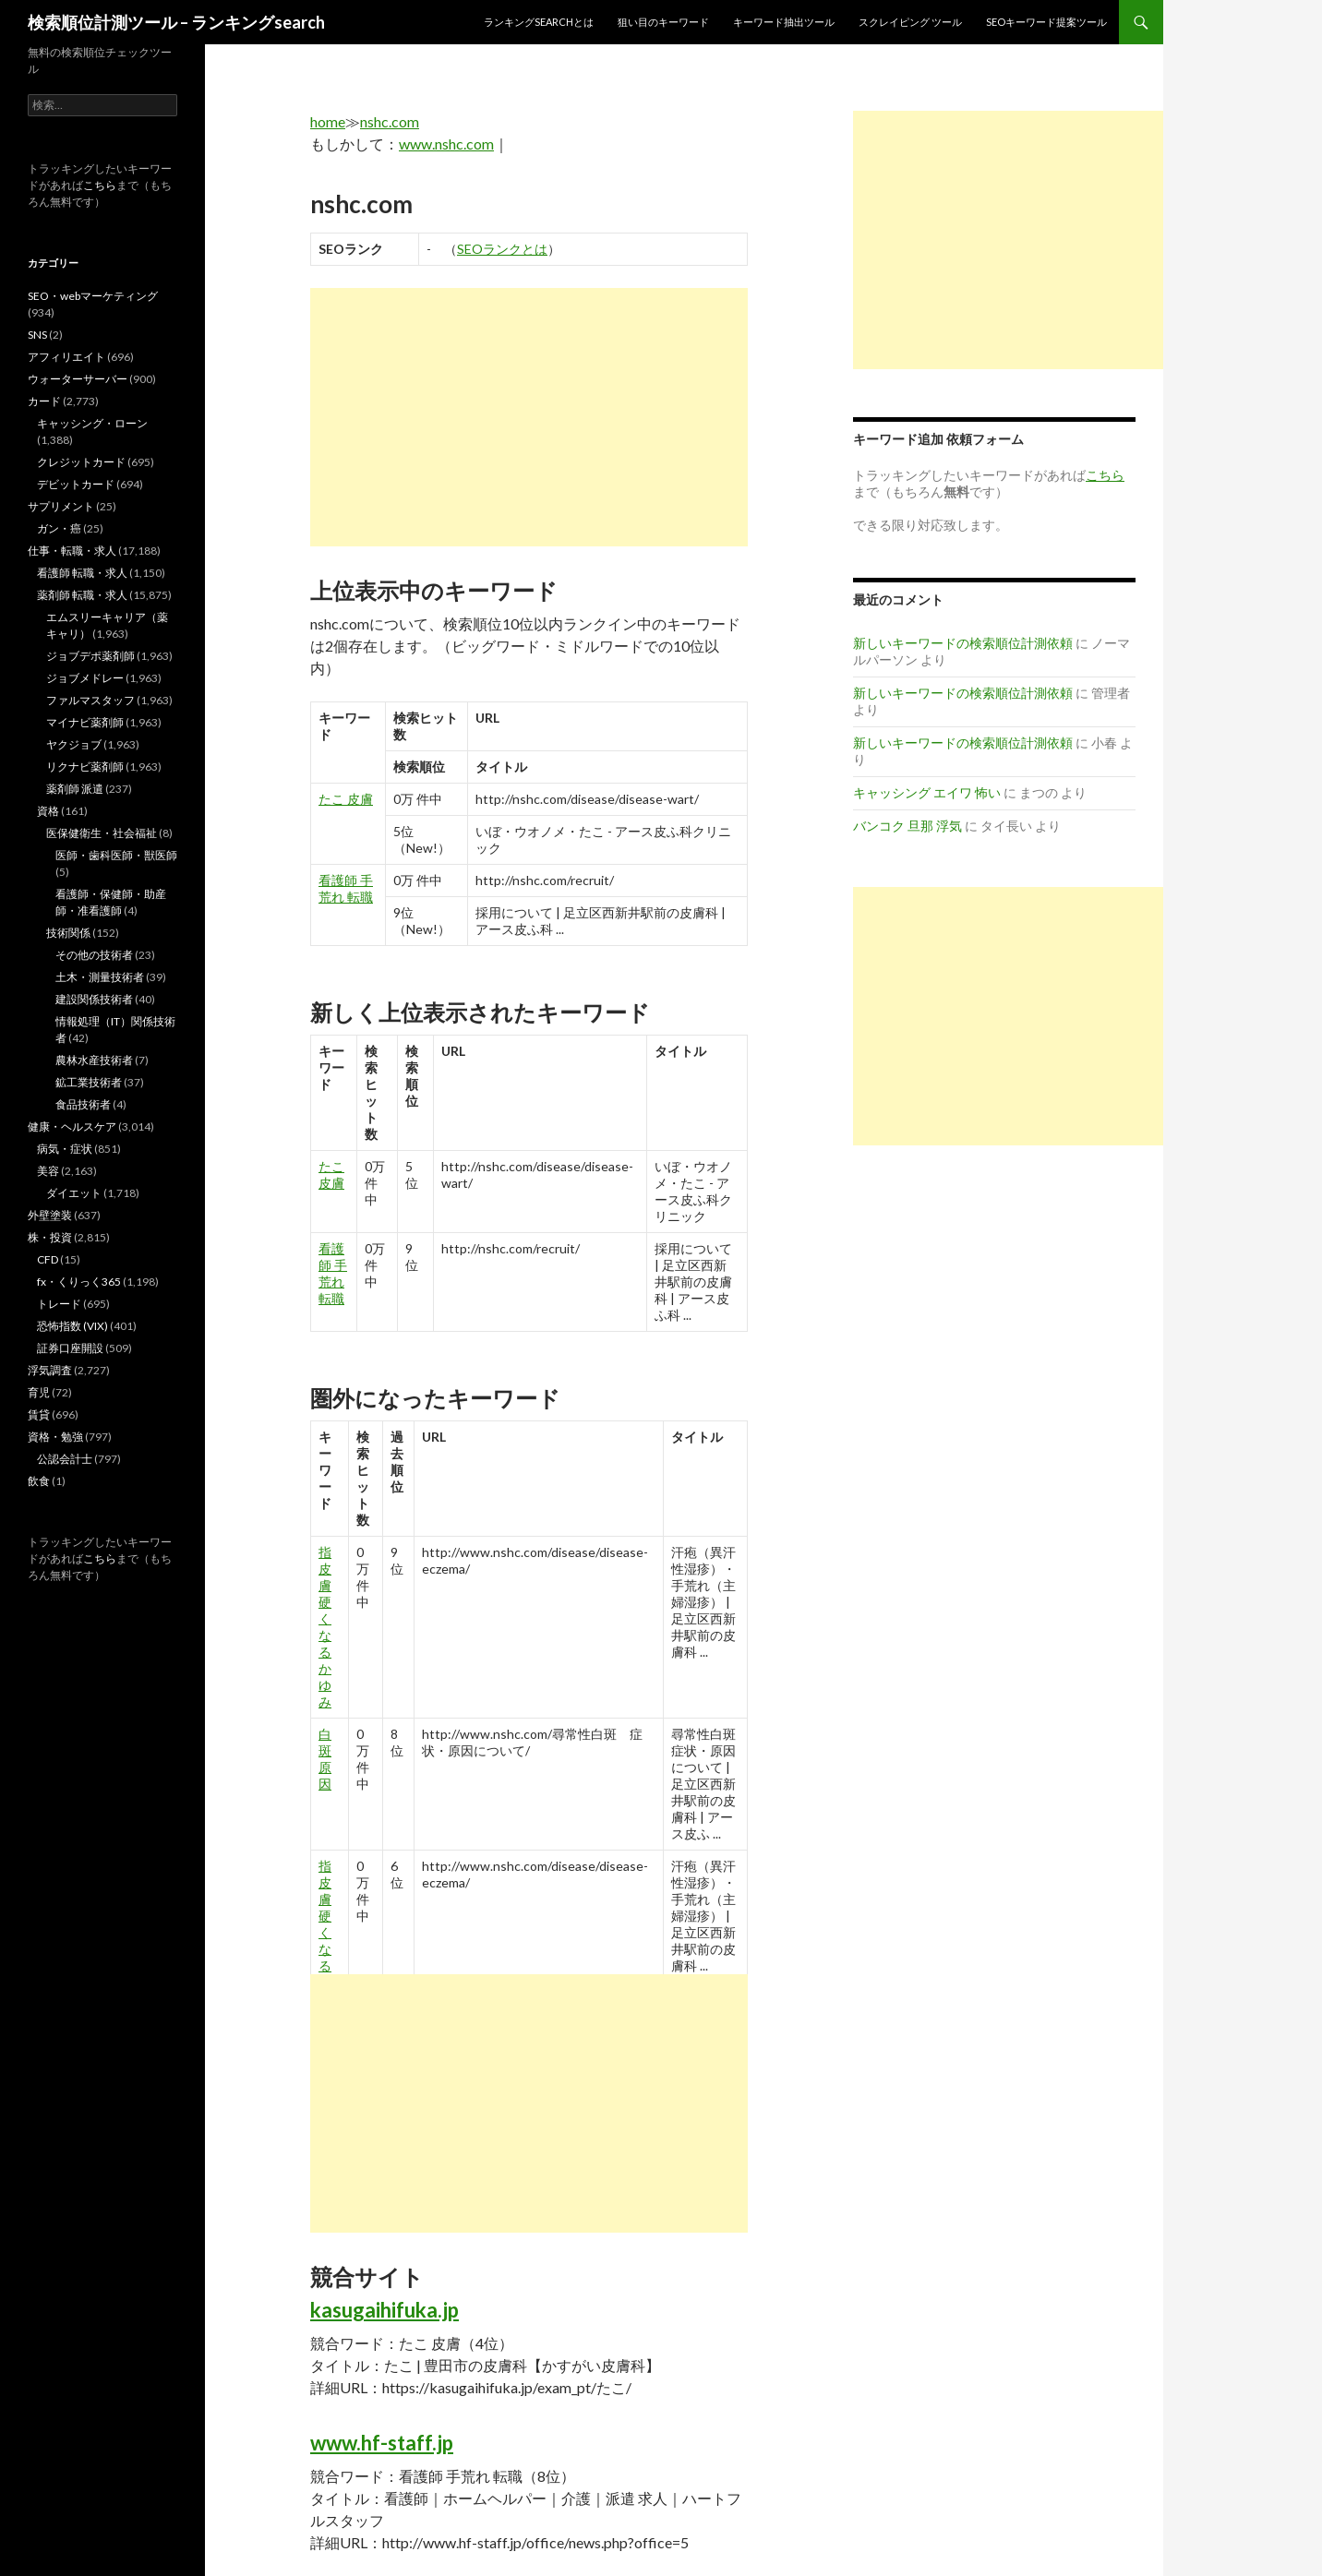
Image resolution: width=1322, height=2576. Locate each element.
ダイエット (74, 1193)
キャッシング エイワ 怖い (927, 792)
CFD (47, 1259)
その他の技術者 (94, 955)
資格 (48, 811)
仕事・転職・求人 (72, 550)
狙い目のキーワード (663, 22)
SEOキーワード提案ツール (1046, 22)
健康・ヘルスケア (72, 1126)
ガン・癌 (59, 528)
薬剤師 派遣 (74, 789)
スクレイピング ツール (910, 22)
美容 (48, 1171)
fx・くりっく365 (79, 1281)
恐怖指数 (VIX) (72, 1326)
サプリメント (61, 506)
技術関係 (68, 933)
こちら (99, 185)
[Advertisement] (529, 417)
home (327, 121)
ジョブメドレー (85, 678)
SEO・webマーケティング (93, 296)
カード (44, 401)
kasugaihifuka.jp (384, 2309)
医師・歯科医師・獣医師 (116, 855)
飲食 (39, 1481)
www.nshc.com (446, 143)
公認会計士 (64, 1459)
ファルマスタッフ (90, 700)
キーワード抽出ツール (784, 22)
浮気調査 (50, 1370)
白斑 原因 (324, 1758)
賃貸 (39, 1414)
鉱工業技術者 (88, 1082)
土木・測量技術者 (99, 977)
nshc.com (389, 121)
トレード (59, 1304)
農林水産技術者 (94, 1060)
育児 (39, 1392)
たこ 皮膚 (345, 799)
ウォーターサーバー (77, 379)
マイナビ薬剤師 (85, 722)
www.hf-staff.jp (381, 2442)
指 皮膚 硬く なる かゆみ (324, 1626)
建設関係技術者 (94, 999)
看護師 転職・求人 (82, 573)
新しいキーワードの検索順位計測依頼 (963, 643)
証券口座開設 (70, 1348)
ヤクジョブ (74, 744)
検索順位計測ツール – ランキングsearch (176, 22)
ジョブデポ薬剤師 (90, 656)
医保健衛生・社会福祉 (101, 833)
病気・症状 (64, 1149)
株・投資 (50, 1237)
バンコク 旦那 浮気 (907, 825)
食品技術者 (83, 1104)
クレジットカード (81, 462)
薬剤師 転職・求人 (82, 595)
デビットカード (75, 484)
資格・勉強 (55, 1437)
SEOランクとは (502, 249)
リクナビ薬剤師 (85, 766)
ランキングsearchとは (539, 22)
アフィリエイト (66, 357)
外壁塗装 (50, 1215)
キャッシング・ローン (92, 423)
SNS (37, 334)
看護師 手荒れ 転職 (345, 888)
